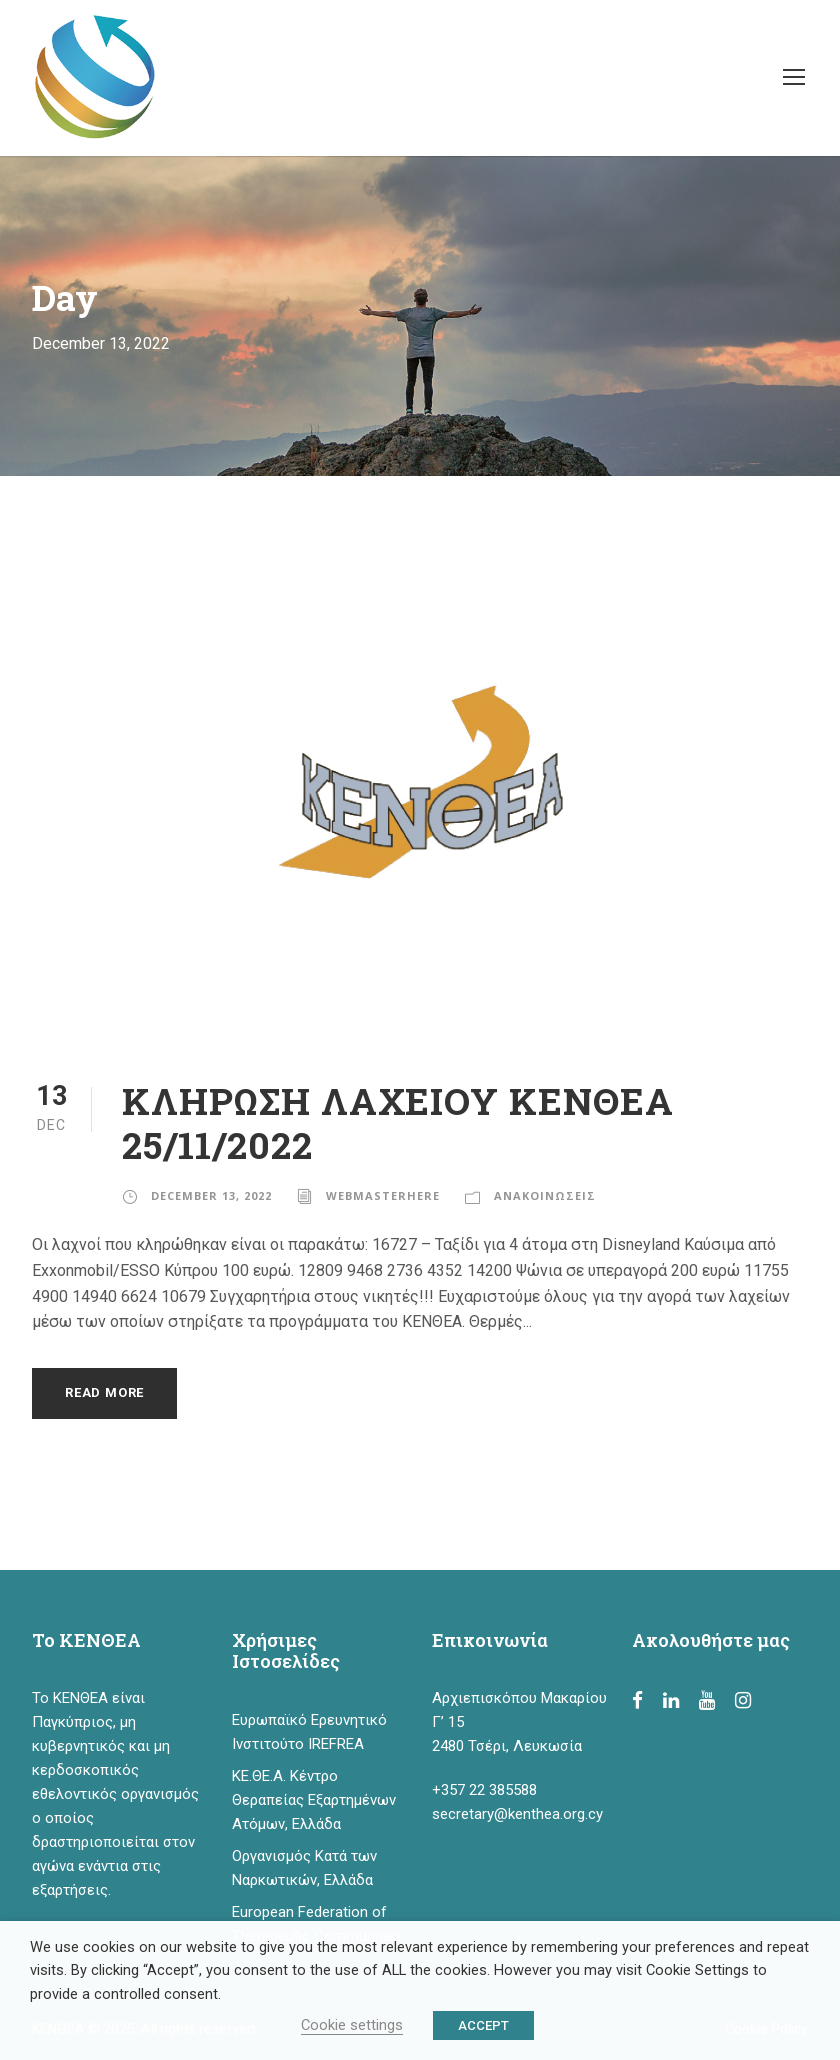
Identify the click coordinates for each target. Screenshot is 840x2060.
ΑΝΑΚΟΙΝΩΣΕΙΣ (545, 1195)
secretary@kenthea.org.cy (517, 1814)
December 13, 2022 (211, 1195)
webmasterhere (383, 1195)
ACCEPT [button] (483, 2025)
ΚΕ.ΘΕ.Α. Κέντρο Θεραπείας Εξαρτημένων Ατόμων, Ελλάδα (314, 1800)
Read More (104, 1392)
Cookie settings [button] (352, 2025)
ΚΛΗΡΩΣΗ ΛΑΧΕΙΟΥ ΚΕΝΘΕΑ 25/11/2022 (398, 1122)
